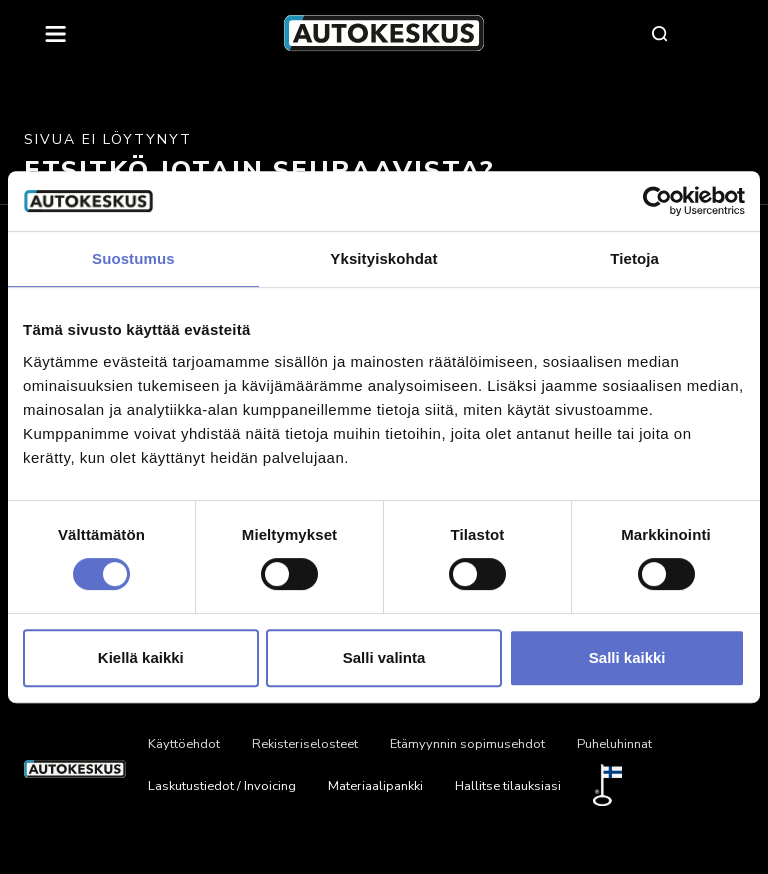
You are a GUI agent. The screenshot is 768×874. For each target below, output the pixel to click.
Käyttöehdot (184, 744)
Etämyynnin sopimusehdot (467, 744)
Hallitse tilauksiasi (508, 786)
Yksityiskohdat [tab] (383, 258)
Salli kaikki (627, 657)
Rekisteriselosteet (305, 744)
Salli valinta (384, 657)
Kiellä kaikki (141, 657)
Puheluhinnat (614, 744)
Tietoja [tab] (634, 258)
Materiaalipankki (375, 786)
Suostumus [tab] (133, 258)
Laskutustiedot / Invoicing (222, 786)
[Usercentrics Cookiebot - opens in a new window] (657, 201)
